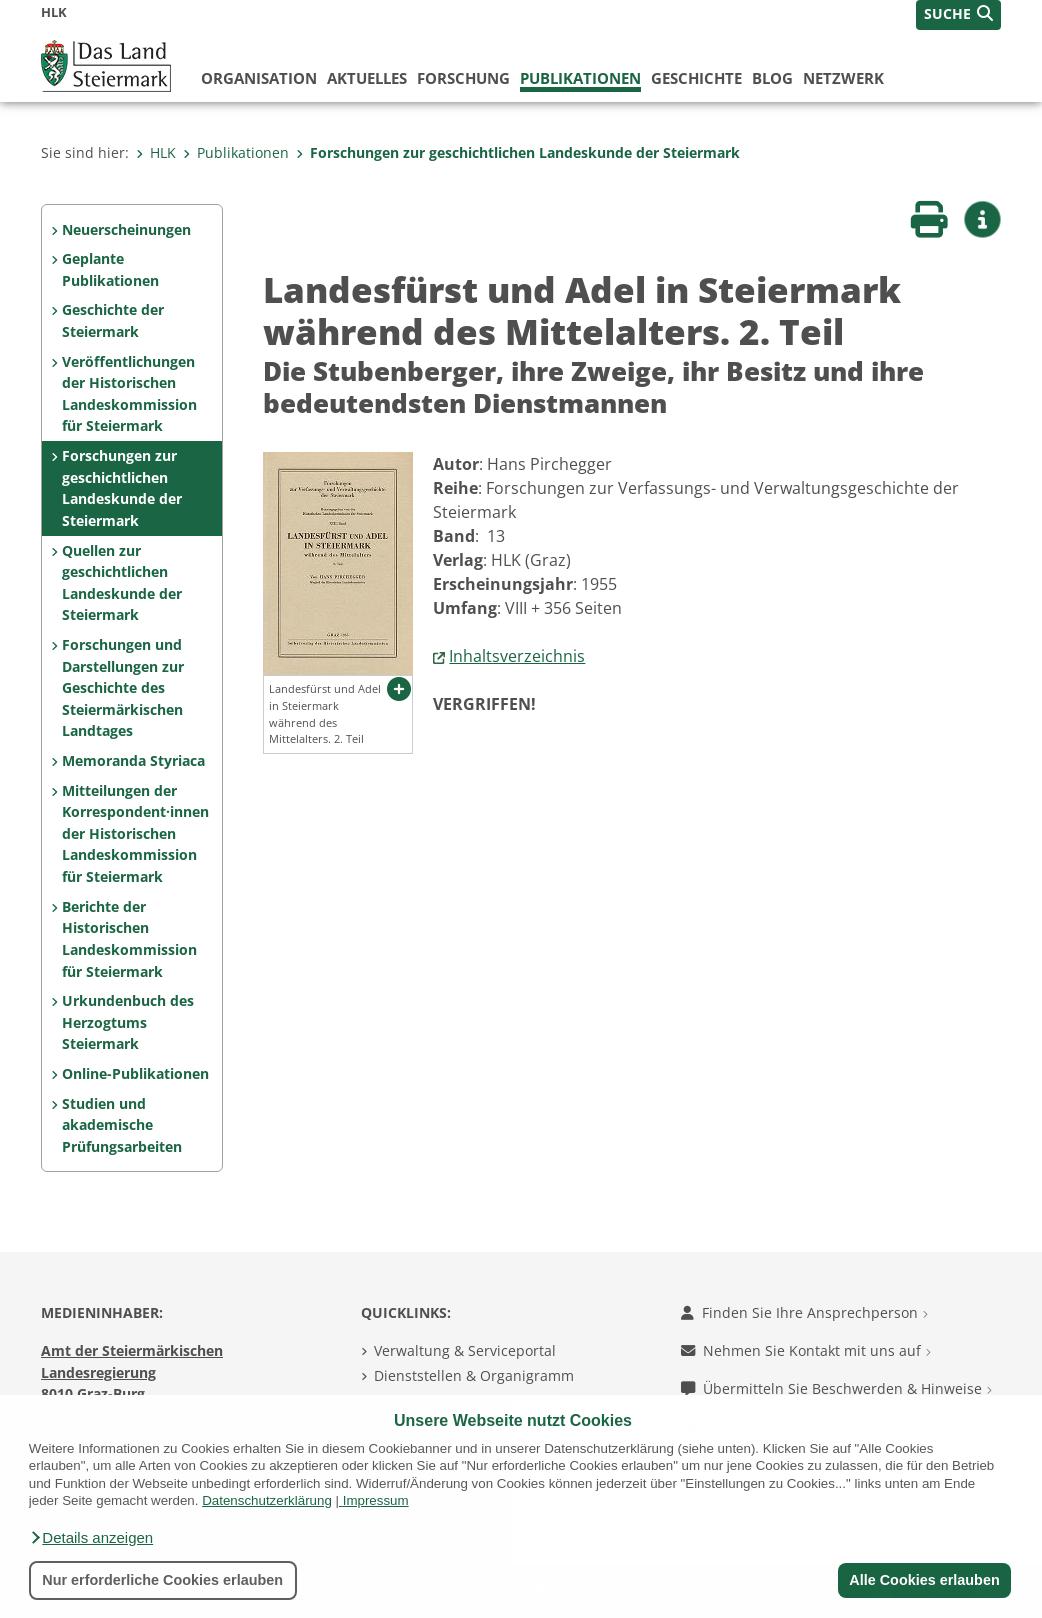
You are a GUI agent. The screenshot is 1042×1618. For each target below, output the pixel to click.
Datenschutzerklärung (267, 1500)
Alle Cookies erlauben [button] (924, 1580)
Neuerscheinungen (126, 229)
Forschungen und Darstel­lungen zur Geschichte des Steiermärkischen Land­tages (123, 687)
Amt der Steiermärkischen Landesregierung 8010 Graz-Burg (132, 1372)
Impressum (376, 1500)
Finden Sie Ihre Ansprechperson (804, 1312)
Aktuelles (367, 78)
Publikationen (580, 78)
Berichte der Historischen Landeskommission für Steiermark (129, 939)
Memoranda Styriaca (133, 760)
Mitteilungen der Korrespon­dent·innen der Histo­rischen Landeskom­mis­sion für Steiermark (135, 833)
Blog (772, 78)
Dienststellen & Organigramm (474, 1375)
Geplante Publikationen (110, 269)
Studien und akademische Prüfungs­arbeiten (122, 1125)
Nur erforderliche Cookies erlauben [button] (162, 1580)
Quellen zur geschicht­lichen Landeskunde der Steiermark (122, 583)
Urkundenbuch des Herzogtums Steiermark (128, 1022)
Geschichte (696, 78)
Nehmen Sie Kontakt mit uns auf (806, 1350)
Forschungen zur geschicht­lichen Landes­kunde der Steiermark (518, 152)
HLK (156, 152)
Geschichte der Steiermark (113, 320)
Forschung (463, 78)
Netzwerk (843, 78)
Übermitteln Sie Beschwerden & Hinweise (836, 1388)
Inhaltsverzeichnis (517, 656)
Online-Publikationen (135, 1073)
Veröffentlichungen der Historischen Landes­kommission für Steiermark (129, 394)
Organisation (259, 78)
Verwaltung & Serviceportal (465, 1350)
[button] (91, 1538)
